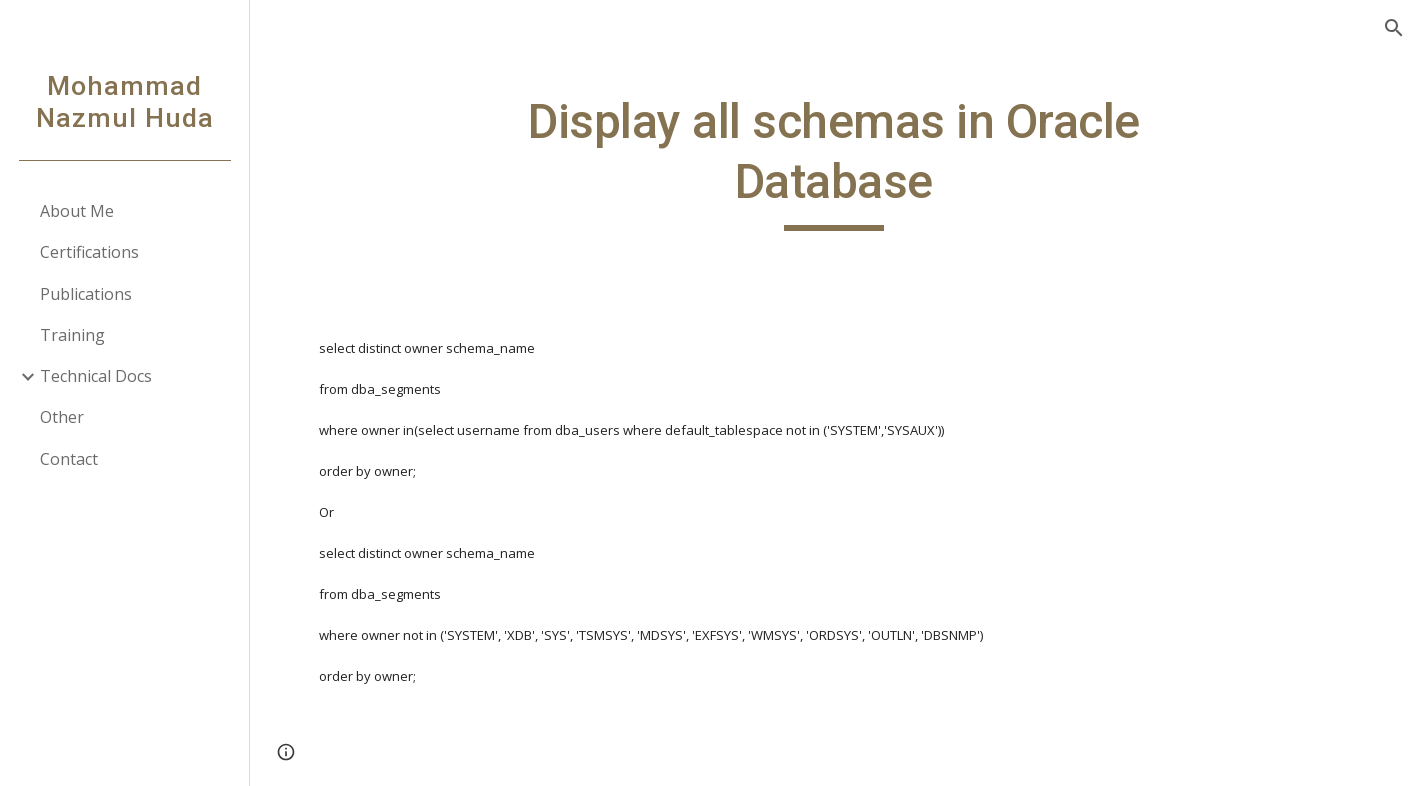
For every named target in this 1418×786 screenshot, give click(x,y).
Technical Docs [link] (96, 376)
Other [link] (62, 417)
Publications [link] (86, 294)
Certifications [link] (89, 252)
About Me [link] (77, 211)
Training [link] (72, 335)
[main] (834, 161)
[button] (1394, 28)
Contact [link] (69, 459)
